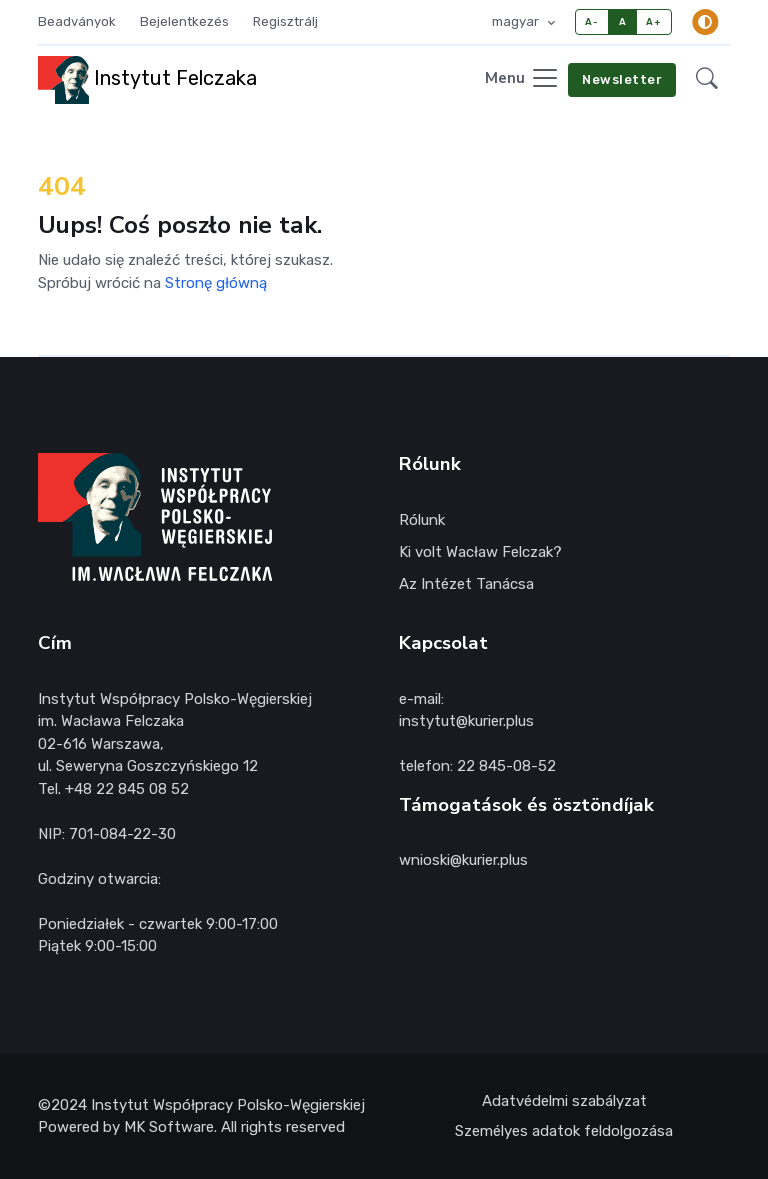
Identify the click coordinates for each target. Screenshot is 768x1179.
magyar (517, 21)
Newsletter (622, 79)
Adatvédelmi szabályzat (564, 1101)
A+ (653, 21)
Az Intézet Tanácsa (466, 584)
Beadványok (77, 21)
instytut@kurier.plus (466, 721)
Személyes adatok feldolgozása (564, 1131)
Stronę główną (216, 283)
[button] (707, 79)
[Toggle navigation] (522, 79)
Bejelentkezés (184, 21)
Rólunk (422, 520)
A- (591, 21)
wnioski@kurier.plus (463, 860)
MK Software (169, 1127)
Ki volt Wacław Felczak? (480, 552)
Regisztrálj (285, 21)
